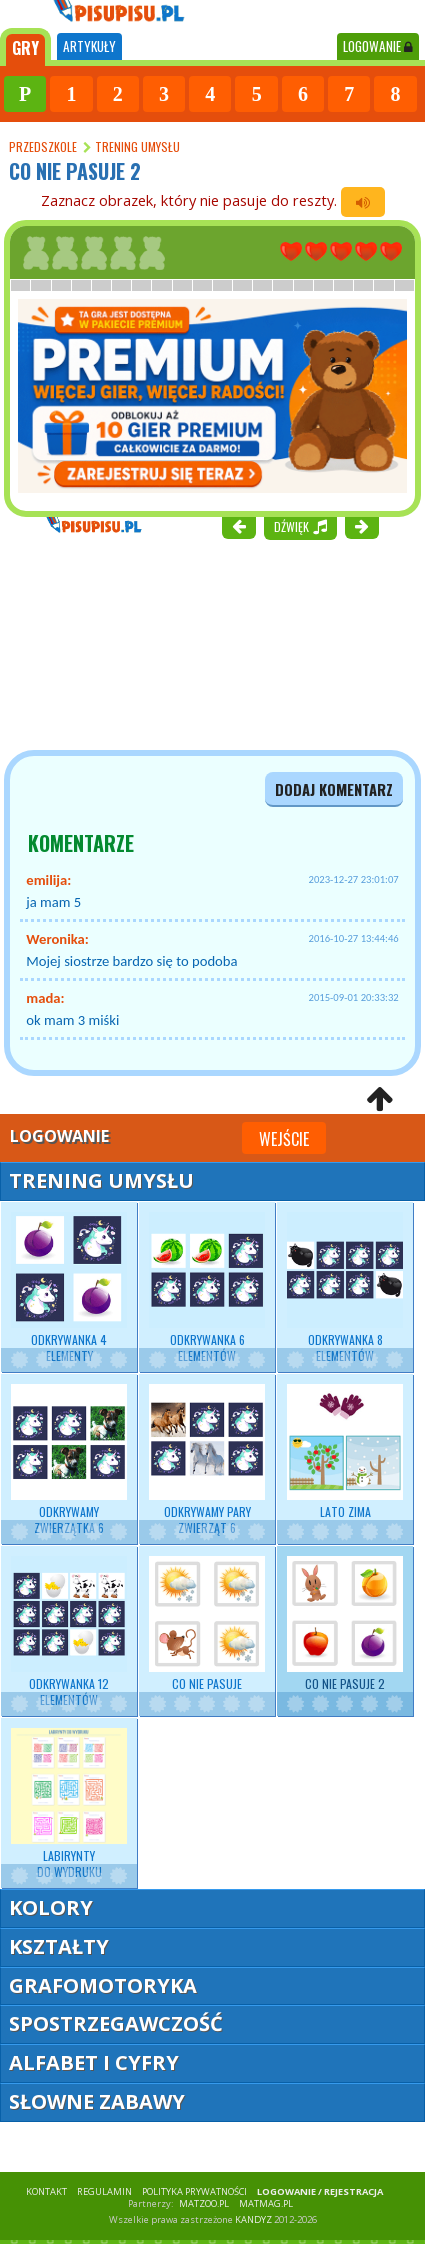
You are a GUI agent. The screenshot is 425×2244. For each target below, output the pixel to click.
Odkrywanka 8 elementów (345, 1288)
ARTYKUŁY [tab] (89, 46)
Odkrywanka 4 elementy (69, 1288)
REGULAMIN (104, 2191)
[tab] (25, 47)
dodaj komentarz (334, 789)
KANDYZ (253, 2219)
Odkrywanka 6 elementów (207, 1288)
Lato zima (345, 1452)
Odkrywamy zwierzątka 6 (69, 1460)
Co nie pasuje (207, 1624)
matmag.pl (266, 2203)
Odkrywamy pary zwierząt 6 (207, 1460)
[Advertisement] (120, 642)
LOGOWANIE (378, 46)
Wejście (284, 1139)
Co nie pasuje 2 (345, 1624)
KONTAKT (46, 2191)
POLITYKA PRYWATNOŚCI (194, 2191)
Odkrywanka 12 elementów (69, 1632)
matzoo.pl (204, 2203)
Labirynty (69, 1804)
